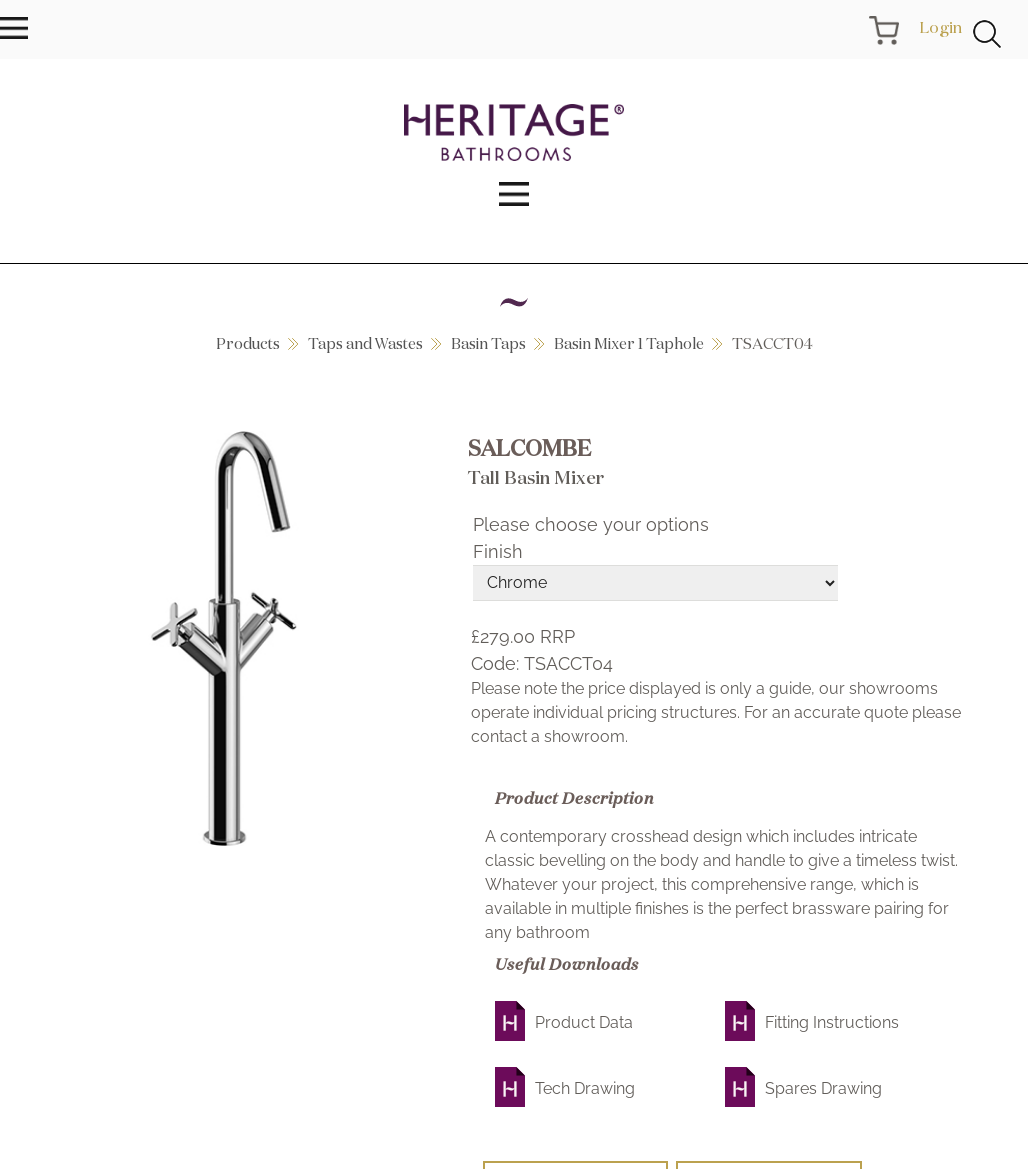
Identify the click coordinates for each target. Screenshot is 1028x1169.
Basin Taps (488, 343)
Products (248, 343)
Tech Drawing (585, 1088)
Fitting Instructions (832, 1022)
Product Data (584, 1022)
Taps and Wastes (365, 343)
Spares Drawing (823, 1088)
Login (940, 27)
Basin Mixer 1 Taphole (629, 343)
